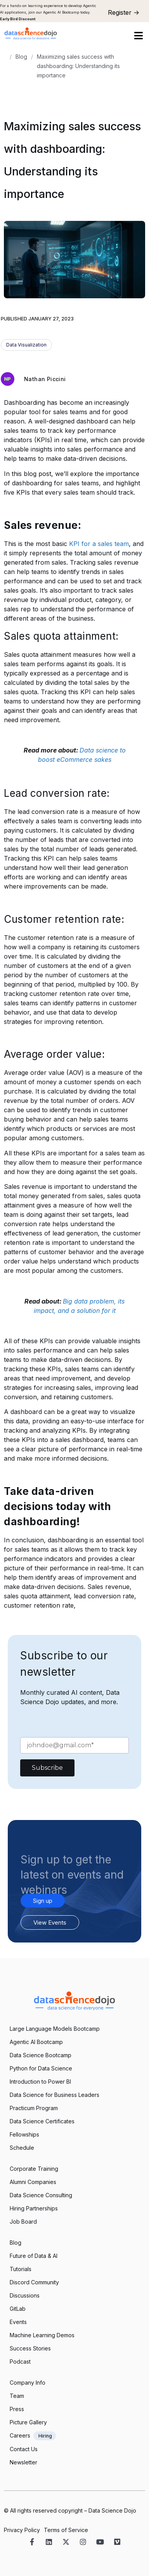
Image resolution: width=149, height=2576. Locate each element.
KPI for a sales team (98, 544)
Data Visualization (26, 345)
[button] (138, 35)
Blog (21, 56)
